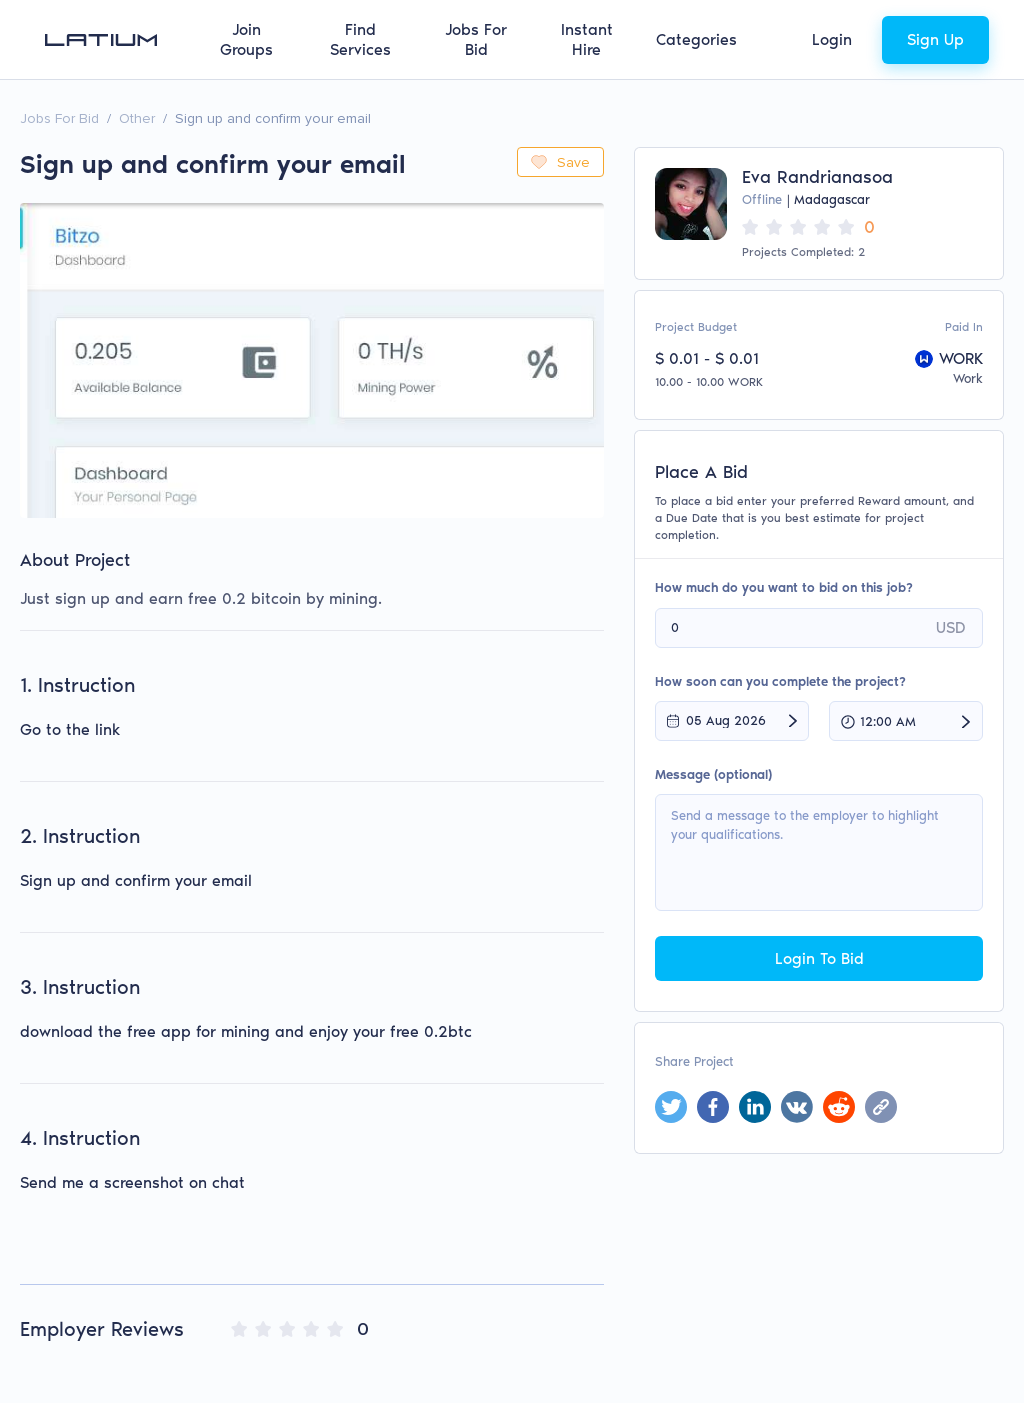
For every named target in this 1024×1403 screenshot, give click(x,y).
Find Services (360, 39)
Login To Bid (819, 958)
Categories (696, 39)
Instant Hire (587, 39)
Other (137, 118)
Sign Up (935, 39)
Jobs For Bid (476, 39)
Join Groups (246, 39)
